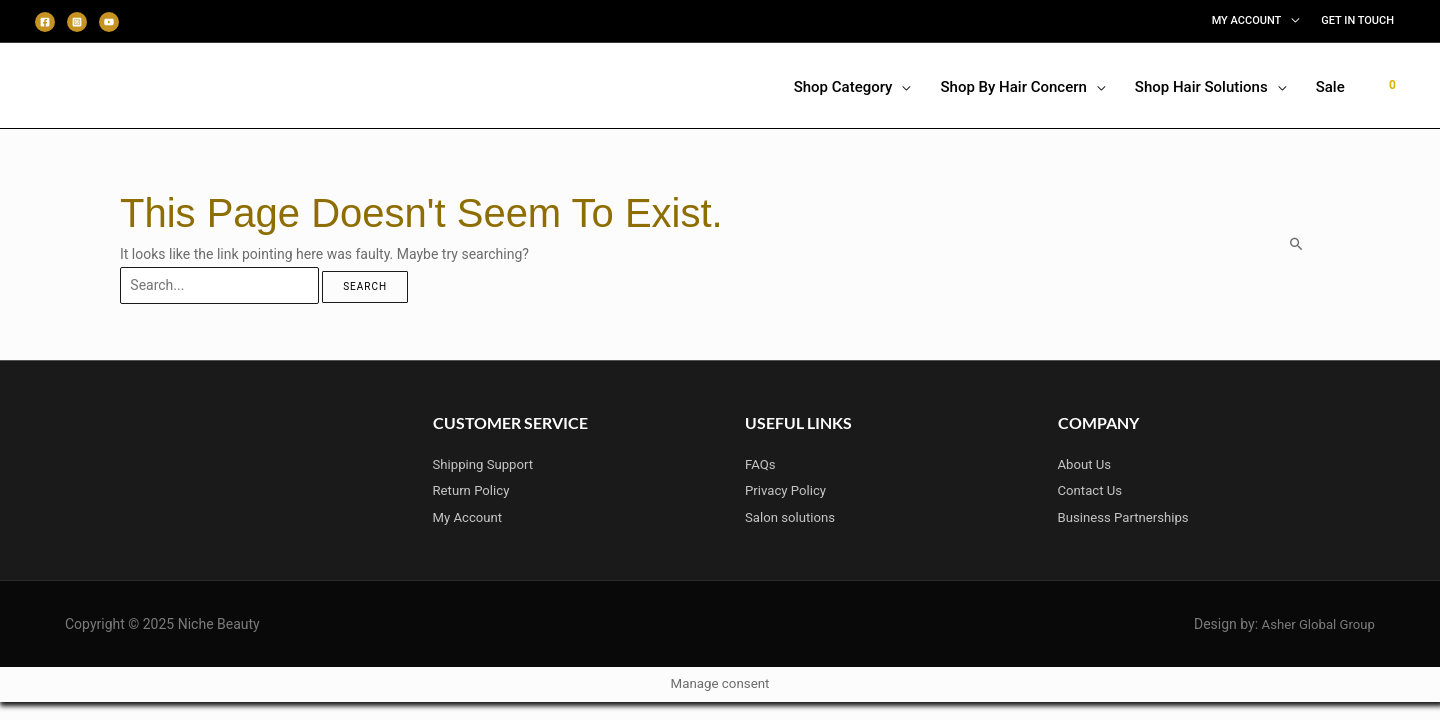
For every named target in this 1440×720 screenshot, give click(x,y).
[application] (1290, 21)
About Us (1086, 465)
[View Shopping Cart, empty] (1392, 85)
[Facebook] (45, 22)
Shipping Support (486, 465)
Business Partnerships (1128, 517)
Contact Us (1092, 491)
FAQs (761, 465)
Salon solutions (793, 517)
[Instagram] (77, 22)
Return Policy (474, 491)
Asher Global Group (1314, 624)
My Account (470, 517)
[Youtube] (109, 22)
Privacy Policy (788, 491)
